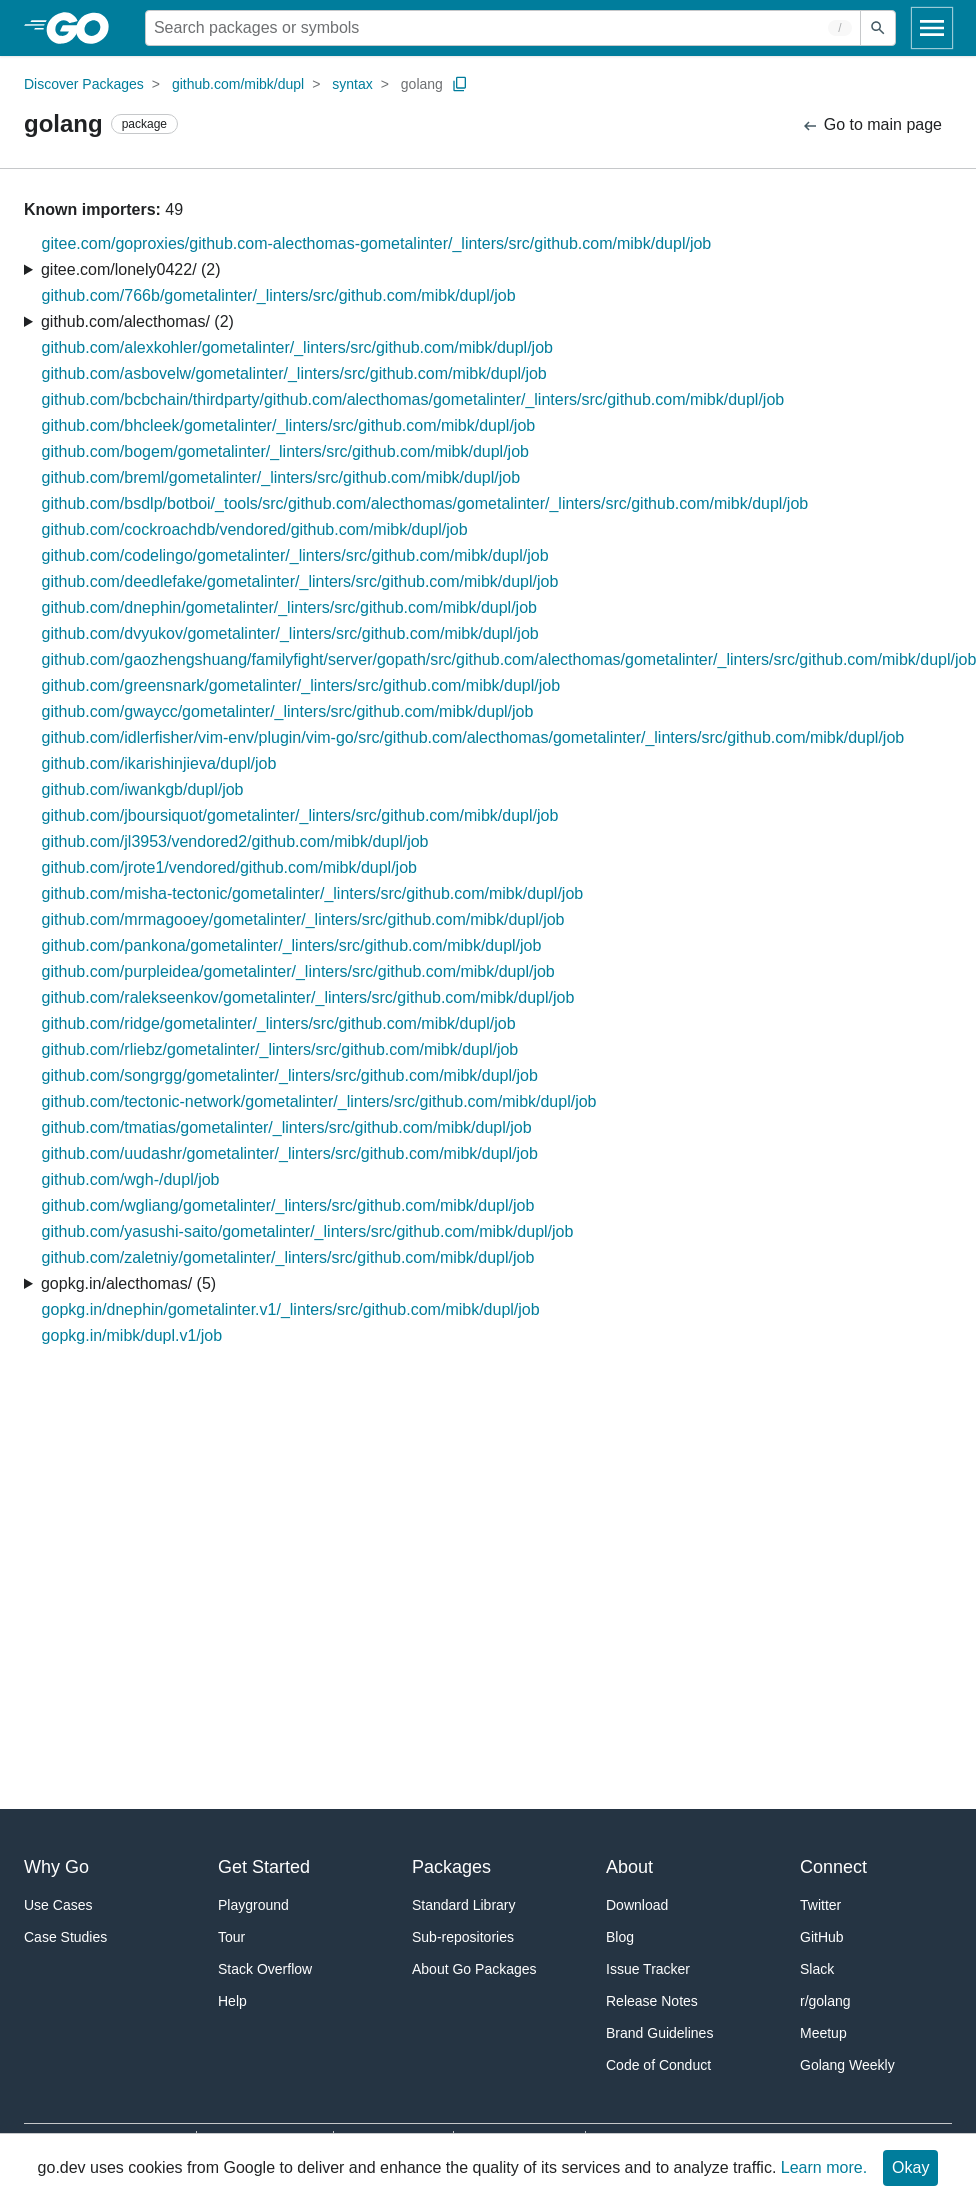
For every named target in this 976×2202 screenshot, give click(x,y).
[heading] (84, 28)
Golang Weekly (847, 2065)
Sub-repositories (463, 1937)
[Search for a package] (503, 28)
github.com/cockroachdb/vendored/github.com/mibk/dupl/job (255, 529)
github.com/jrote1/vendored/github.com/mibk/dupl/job (229, 867)
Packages (451, 1867)
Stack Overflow (265, 1969)
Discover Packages (84, 84)
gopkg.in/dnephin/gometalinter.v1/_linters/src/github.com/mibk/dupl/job (291, 1309)
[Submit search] (878, 28)
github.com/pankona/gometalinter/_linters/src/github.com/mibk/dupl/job (292, 945)
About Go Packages (474, 1969)
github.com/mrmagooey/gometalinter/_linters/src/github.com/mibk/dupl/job (303, 919)
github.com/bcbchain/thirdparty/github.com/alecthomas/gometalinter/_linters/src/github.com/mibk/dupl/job (413, 399)
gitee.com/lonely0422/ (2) (131, 269)
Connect (833, 1867)
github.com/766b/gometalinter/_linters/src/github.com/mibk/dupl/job (279, 295)
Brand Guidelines (659, 2033)
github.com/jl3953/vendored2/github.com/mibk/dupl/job (235, 841)
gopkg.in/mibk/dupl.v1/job (132, 1335)
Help (232, 2001)
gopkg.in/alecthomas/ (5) (128, 1283)
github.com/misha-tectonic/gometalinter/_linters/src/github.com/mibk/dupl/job (313, 893)
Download (637, 1905)
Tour (231, 1937)
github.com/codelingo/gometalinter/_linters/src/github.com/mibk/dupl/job (295, 555)
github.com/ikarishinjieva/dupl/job (159, 763)
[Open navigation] (932, 28)
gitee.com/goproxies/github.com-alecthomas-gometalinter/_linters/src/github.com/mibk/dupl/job (377, 243)
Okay (910, 2167)
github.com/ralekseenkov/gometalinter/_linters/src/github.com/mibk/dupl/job (308, 997)
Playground (253, 1905)
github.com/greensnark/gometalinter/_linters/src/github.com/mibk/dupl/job (301, 685)
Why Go (56, 1867)
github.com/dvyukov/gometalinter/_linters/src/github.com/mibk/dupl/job (290, 633)
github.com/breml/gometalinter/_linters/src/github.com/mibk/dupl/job (281, 477)
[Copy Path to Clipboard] (460, 84)
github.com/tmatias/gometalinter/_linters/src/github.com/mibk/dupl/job (287, 1127)
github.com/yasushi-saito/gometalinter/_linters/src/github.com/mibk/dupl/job (308, 1231)
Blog (620, 1937)
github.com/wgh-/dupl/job (131, 1179)
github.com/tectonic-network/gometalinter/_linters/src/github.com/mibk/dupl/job (319, 1101)
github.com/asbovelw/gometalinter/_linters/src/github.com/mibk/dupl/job (294, 373)
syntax (352, 84)
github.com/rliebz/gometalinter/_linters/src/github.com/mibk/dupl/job (280, 1049)
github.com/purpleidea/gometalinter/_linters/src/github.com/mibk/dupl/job (298, 971)
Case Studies (65, 1937)
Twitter (820, 1905)
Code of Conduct (658, 2065)
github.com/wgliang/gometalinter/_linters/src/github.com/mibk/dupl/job (288, 1205)
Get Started (264, 1867)
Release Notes (652, 2001)
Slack (817, 1969)
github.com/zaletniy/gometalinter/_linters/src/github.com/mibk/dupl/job (288, 1257)
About (629, 1867)
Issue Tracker (648, 1969)
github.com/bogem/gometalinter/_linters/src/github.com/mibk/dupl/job (285, 451)
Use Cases (58, 1905)
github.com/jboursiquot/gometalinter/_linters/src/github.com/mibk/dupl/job (300, 815)
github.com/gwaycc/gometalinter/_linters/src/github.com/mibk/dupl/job (288, 711)
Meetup (823, 2033)
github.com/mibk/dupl (238, 84)
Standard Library (464, 1905)
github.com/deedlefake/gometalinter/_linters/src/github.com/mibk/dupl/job (300, 581)
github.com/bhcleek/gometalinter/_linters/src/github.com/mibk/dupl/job (289, 425)
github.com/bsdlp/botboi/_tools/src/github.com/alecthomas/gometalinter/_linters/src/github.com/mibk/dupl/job (425, 503)
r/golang (825, 2001)
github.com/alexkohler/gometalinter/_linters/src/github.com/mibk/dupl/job (297, 347)
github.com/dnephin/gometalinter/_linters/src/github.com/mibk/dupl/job (289, 607)
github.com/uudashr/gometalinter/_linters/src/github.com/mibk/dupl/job (290, 1153)
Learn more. (824, 2167)
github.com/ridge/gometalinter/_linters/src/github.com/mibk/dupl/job (279, 1023)
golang (422, 84)
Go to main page (871, 125)
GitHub (822, 1937)
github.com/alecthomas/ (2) (137, 321)
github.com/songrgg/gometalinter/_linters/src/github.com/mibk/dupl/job (290, 1075)
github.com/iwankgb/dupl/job (143, 789)
